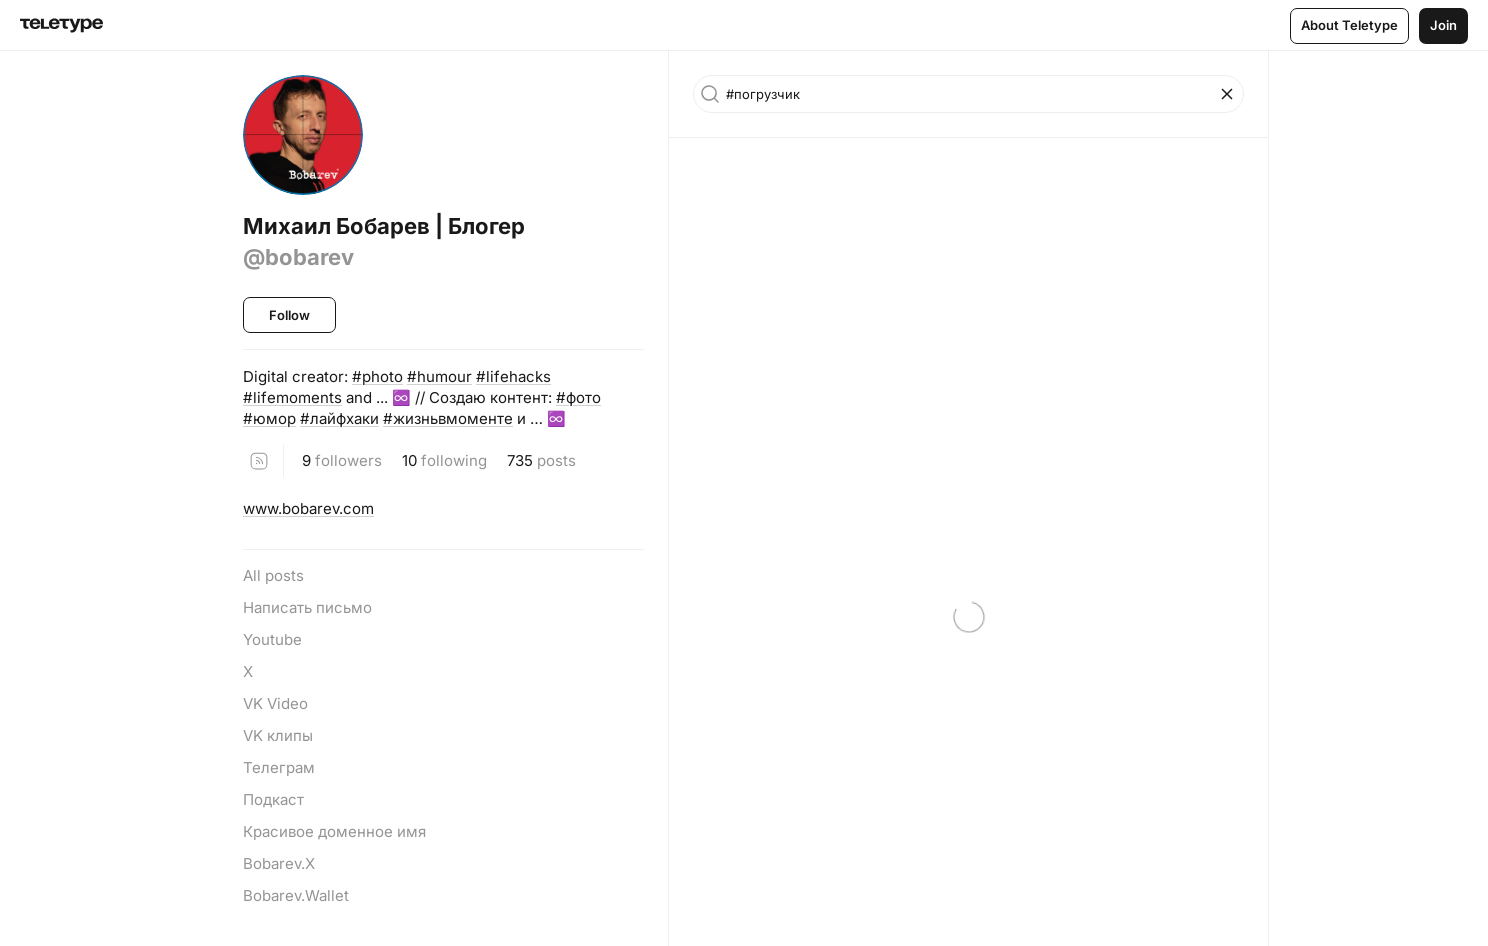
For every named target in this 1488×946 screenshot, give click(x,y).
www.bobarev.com (308, 508)
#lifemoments (292, 397)
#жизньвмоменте (448, 418)
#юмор (269, 418)
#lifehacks (513, 376)
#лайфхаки (339, 418)
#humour (439, 376)
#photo (377, 376)
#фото (578, 397)
